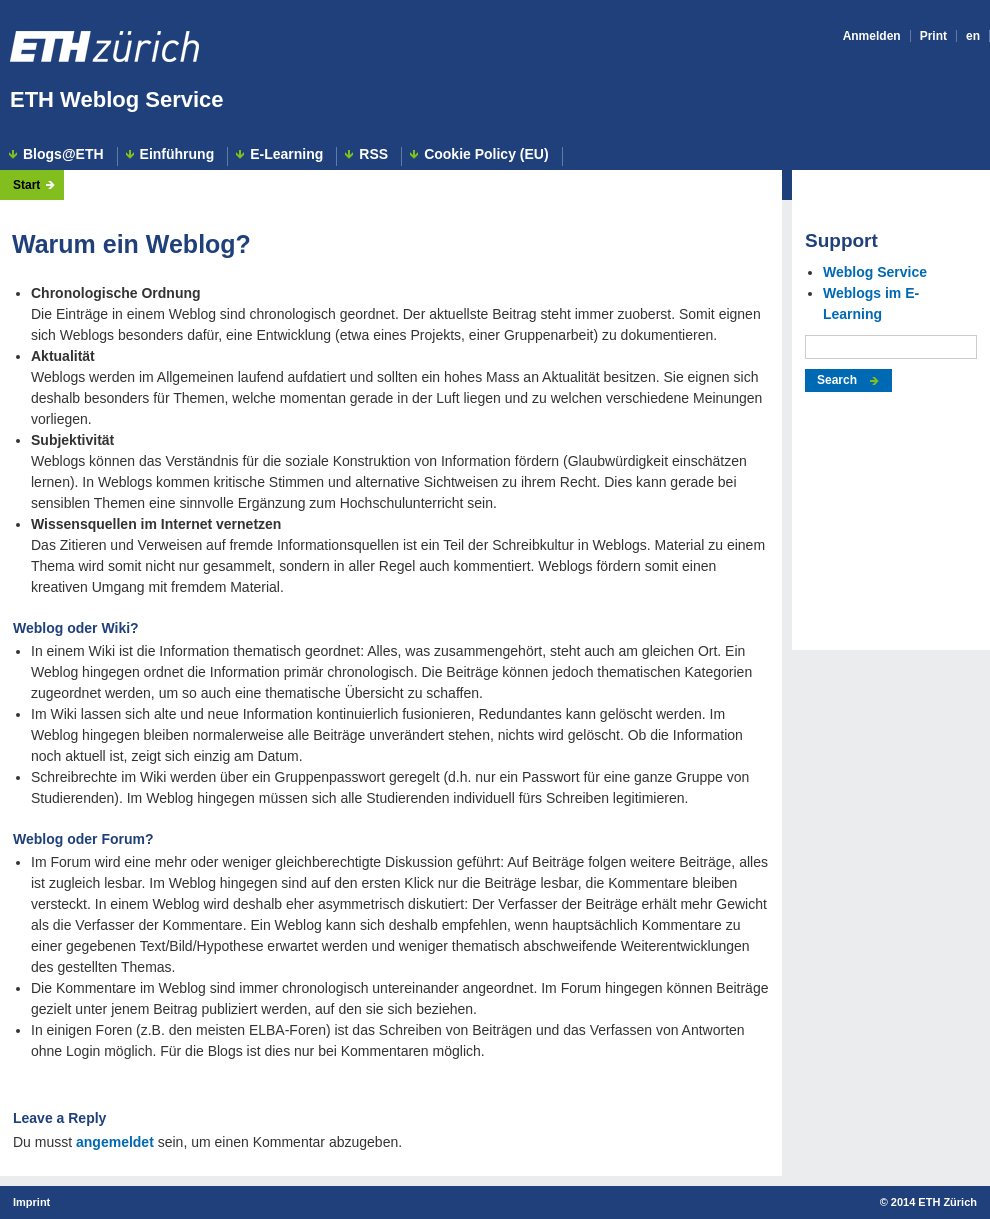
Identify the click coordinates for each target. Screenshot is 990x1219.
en (973, 36)
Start (26, 185)
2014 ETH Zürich (934, 1202)
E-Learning (286, 154)
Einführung (177, 154)
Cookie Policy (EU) (486, 154)
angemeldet (115, 1142)
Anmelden (872, 36)
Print (933, 36)
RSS (373, 154)
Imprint (31, 1202)
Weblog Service (875, 272)
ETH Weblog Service (117, 99)
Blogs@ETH (63, 154)
